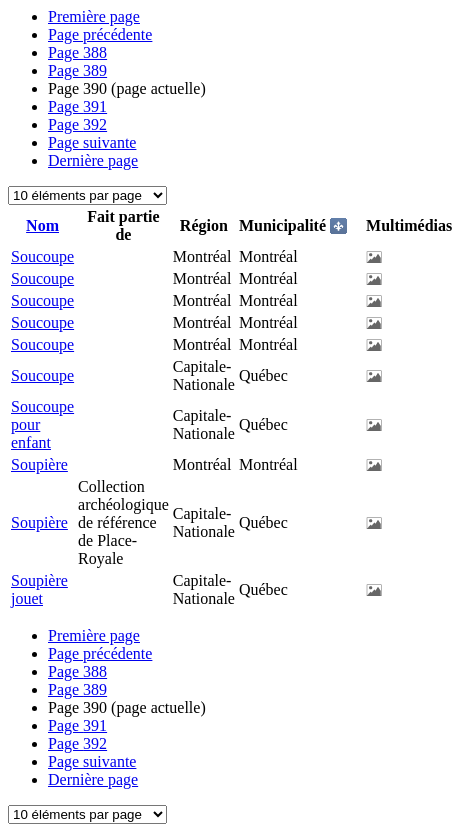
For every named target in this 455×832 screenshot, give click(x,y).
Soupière (39, 464)
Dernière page (93, 160)
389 (77, 70)
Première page (94, 16)
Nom (42, 225)
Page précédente (100, 34)
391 (77, 106)
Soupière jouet (39, 589)
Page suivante (92, 142)
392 (77, 124)
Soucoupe (42, 256)
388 (77, 52)
